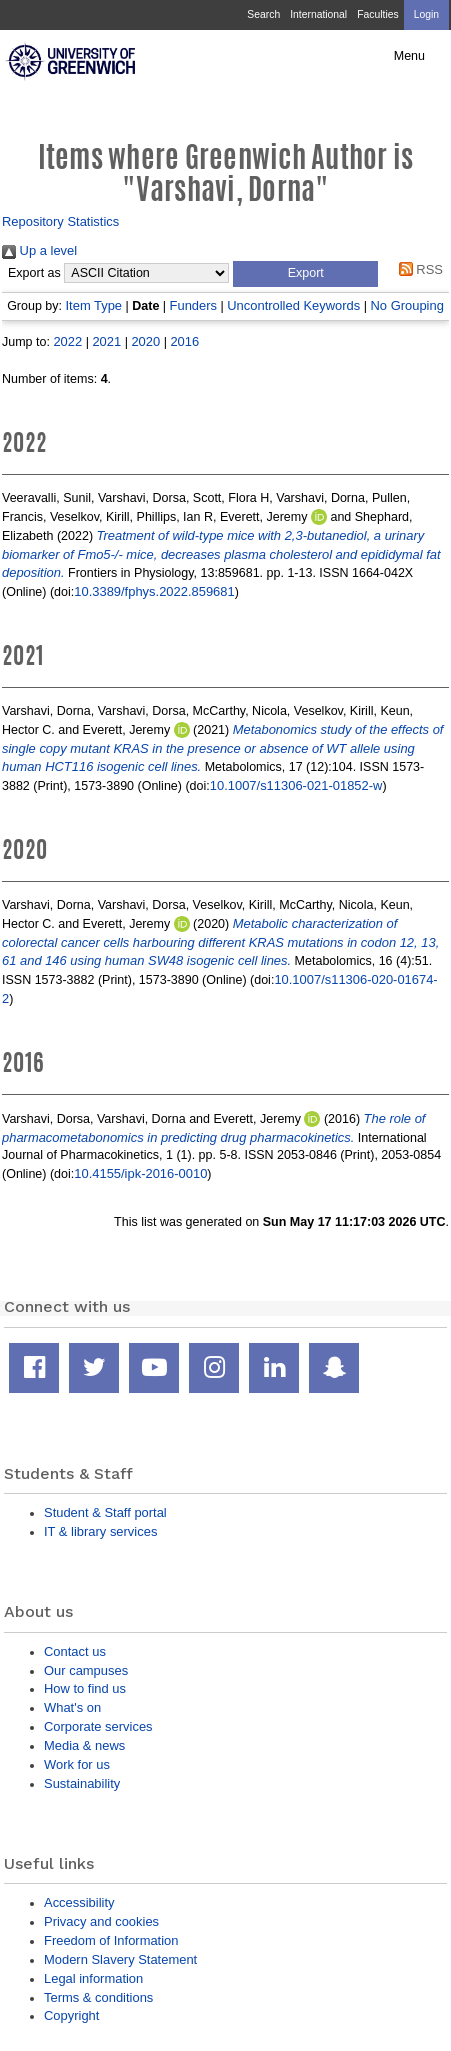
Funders (193, 305)
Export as (34, 273)
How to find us (85, 1688)
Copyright (71, 2015)
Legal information (93, 1978)
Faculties (377, 14)
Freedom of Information (111, 1940)
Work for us (77, 1764)
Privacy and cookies (101, 1921)
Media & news (84, 1745)
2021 (106, 341)
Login (426, 14)
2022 (67, 341)
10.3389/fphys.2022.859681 (154, 591)
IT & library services (100, 1531)
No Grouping (407, 305)
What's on (72, 1707)
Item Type (94, 305)
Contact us (75, 1651)
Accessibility (79, 1902)
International (318, 14)
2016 (184, 341)
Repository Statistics (60, 221)
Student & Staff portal (105, 1512)
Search (263, 14)
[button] (305, 274)
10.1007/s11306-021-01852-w (296, 785)
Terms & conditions (98, 1997)
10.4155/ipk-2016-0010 (140, 1173)
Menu (409, 56)
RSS (417, 269)
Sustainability (82, 1783)
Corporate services (98, 1726)
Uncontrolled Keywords (293, 305)
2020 (145, 341)
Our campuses (86, 1670)
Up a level (39, 250)
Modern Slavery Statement (120, 1959)
